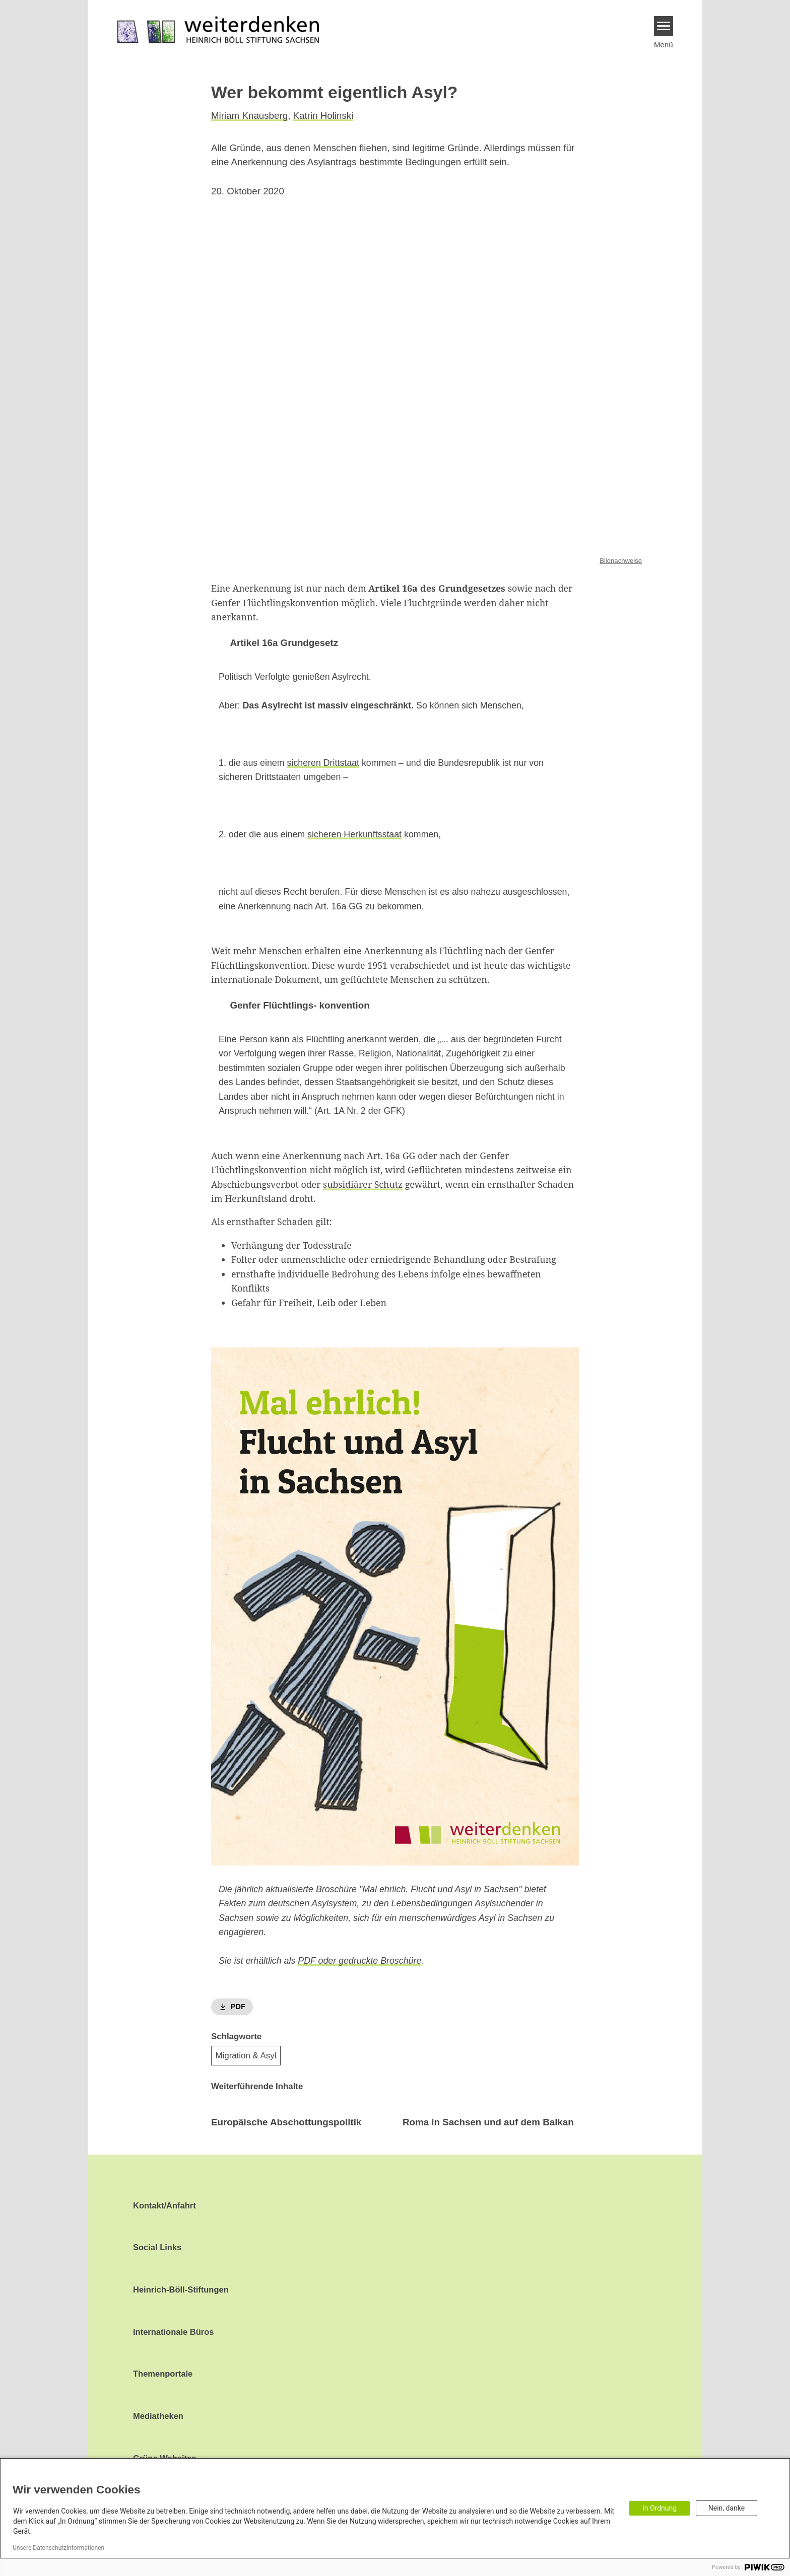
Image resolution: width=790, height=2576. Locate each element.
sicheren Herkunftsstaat (354, 834)
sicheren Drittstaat (323, 762)
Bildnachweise (621, 560)
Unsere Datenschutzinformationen (58, 2547)
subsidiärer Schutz (363, 1184)
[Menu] (664, 26)
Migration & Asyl (246, 2055)
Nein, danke (726, 2508)
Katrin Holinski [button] (323, 115)
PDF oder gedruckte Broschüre (359, 1961)
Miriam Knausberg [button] (249, 115)
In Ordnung (659, 2508)
